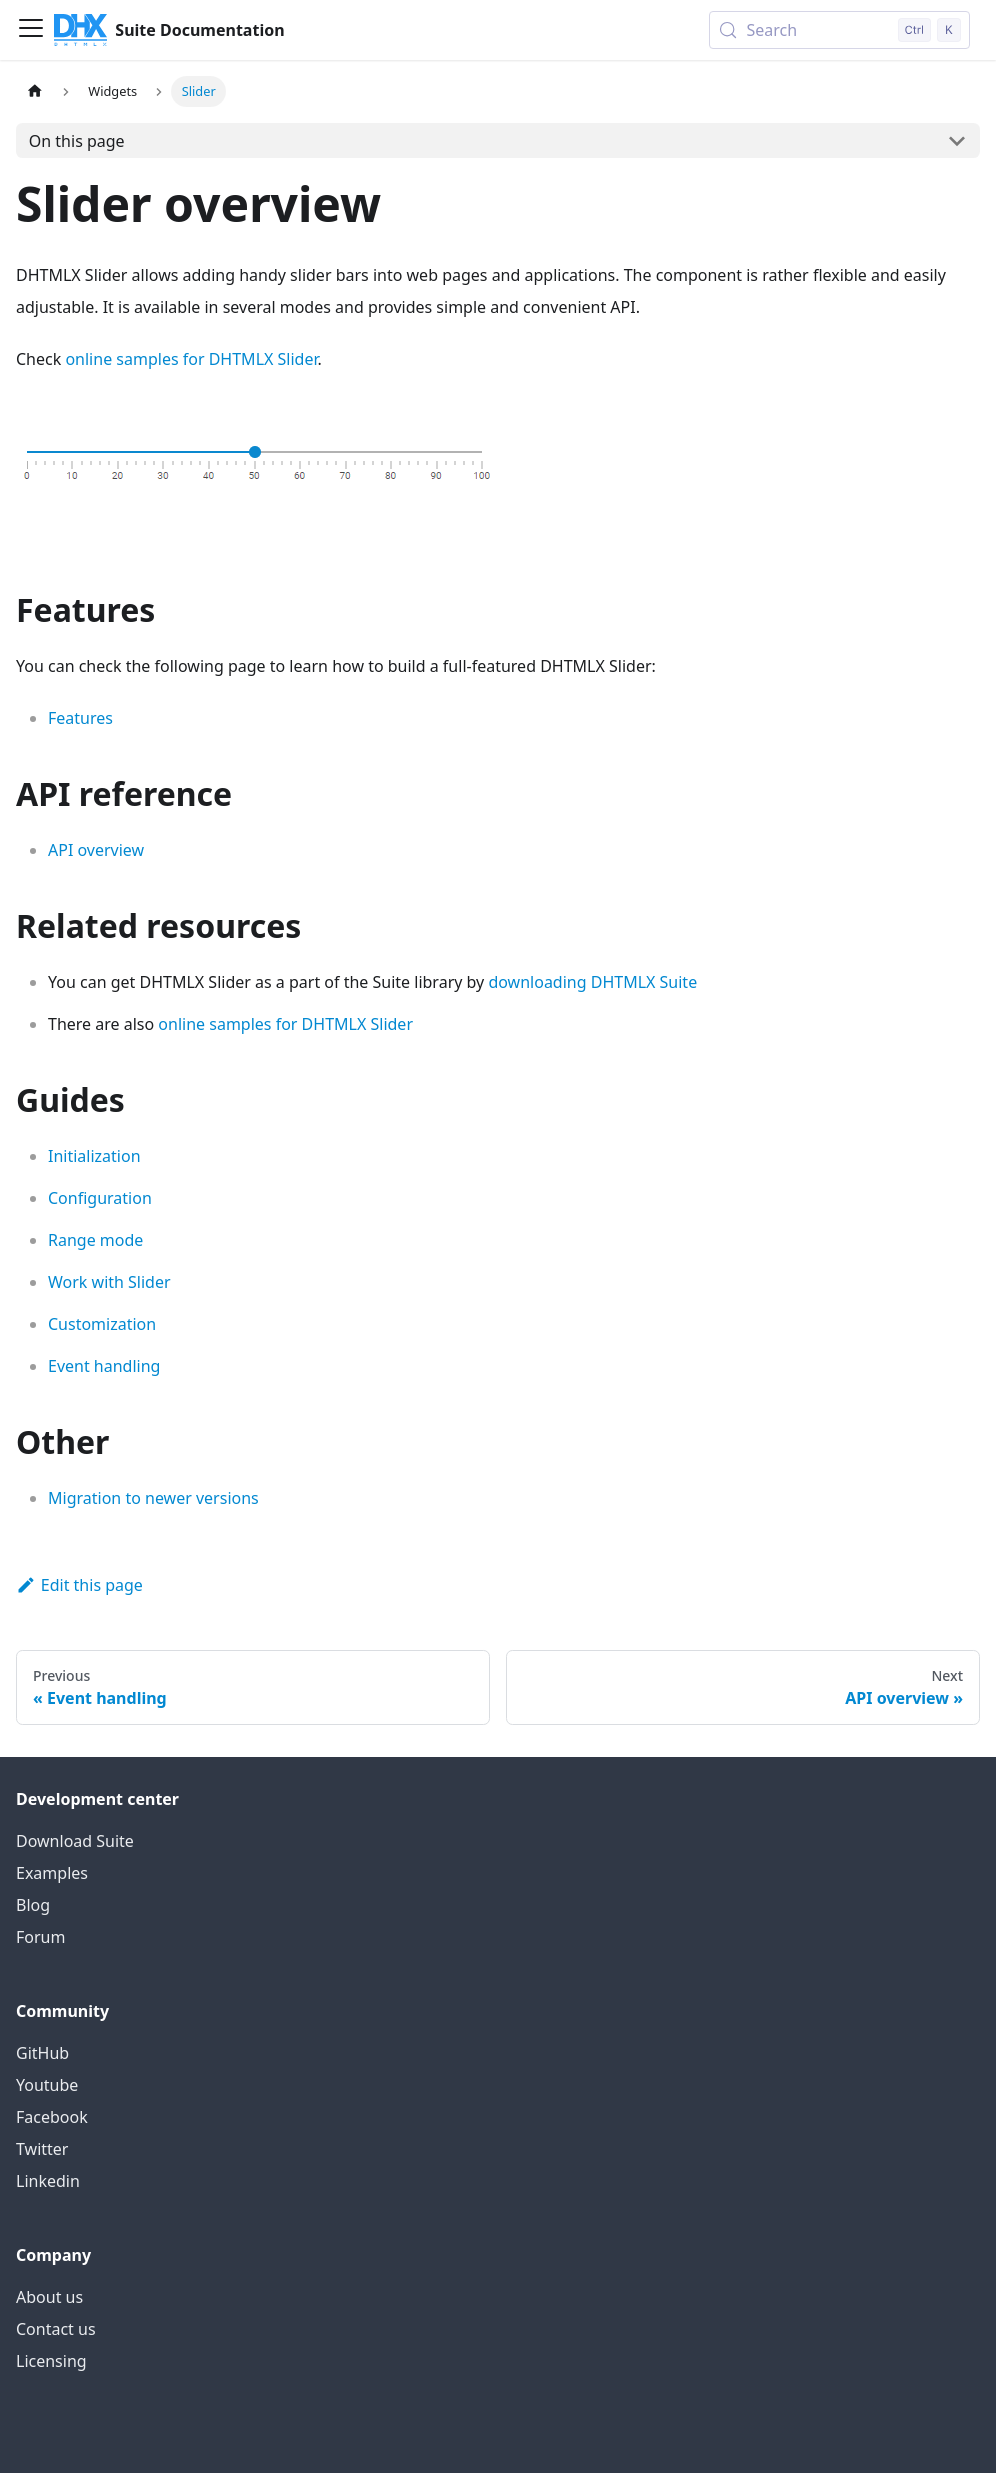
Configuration (100, 1198)
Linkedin (48, 2181)
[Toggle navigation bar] (31, 30)
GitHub (42, 2053)
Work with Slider (109, 1282)
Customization (102, 1324)
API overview (96, 850)
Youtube (47, 2085)
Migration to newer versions (153, 1498)
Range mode (95, 1240)
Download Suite (75, 1841)
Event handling (104, 1366)
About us (49, 2297)
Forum (40, 1937)
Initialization (94, 1156)
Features (80, 718)
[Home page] (35, 91)
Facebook (52, 2117)
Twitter (42, 2149)
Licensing (51, 2361)
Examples (52, 1873)
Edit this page (79, 1585)
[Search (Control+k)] (839, 30)
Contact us (56, 2329)
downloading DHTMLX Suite (592, 982)
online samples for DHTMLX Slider (191, 359)
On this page (77, 141)
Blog (33, 1905)
